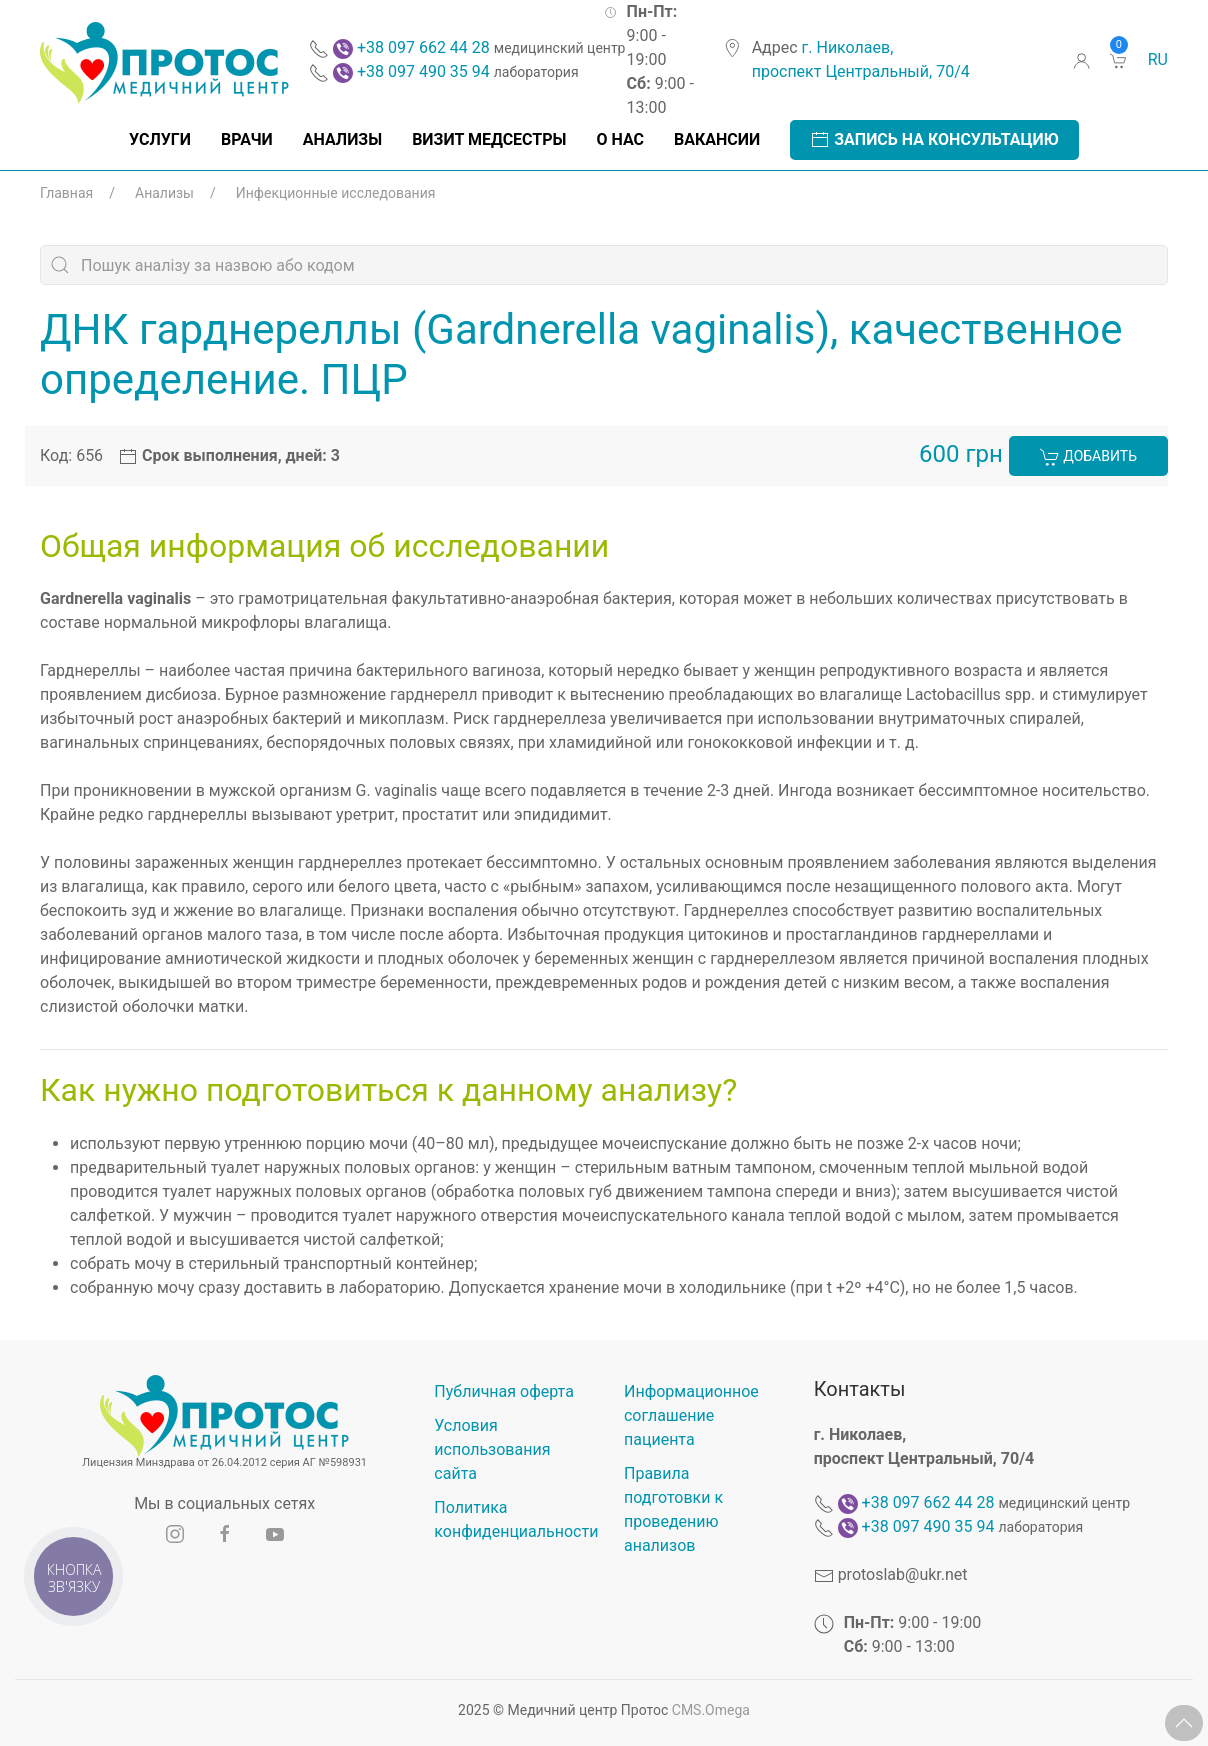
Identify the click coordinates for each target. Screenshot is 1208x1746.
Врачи (247, 139)
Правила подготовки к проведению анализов (673, 1509)
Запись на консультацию (934, 140)
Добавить (1088, 457)
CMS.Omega (711, 1710)
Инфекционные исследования (336, 193)
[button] (1184, 1723)
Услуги (160, 139)
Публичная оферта (504, 1391)
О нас (620, 139)
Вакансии (717, 139)
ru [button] (1158, 59)
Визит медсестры (489, 139)
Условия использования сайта (492, 1449)
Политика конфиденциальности (509, 1519)
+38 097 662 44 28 (423, 47)
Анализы (342, 139)
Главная (66, 193)
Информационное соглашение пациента (691, 1415)
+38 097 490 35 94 (423, 71)
